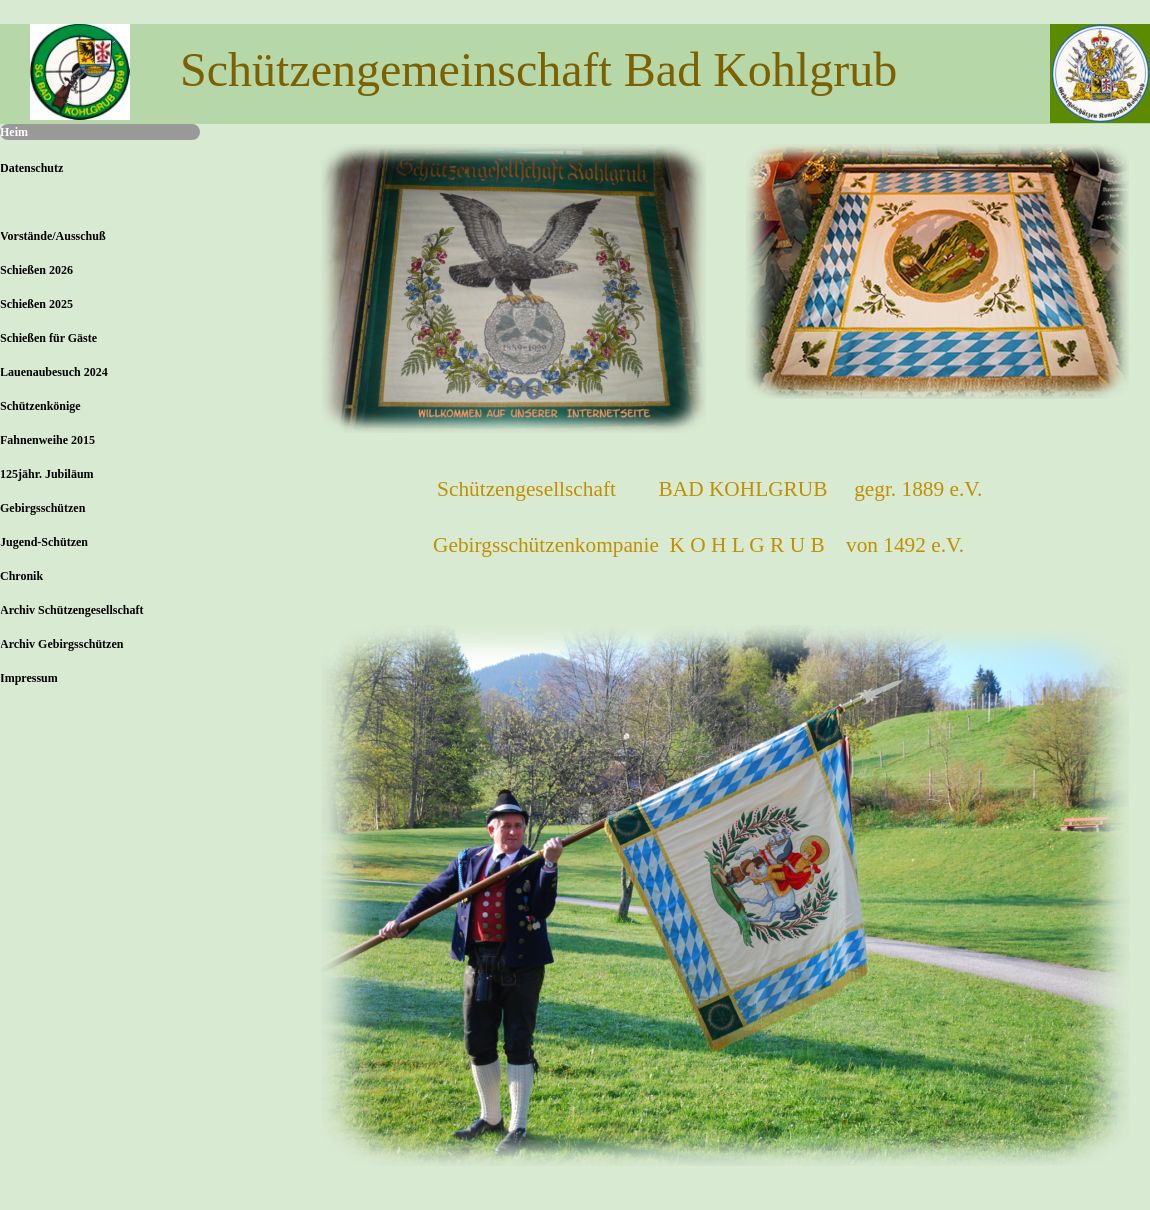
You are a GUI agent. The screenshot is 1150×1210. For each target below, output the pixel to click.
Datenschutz (31, 168)
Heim (14, 132)
